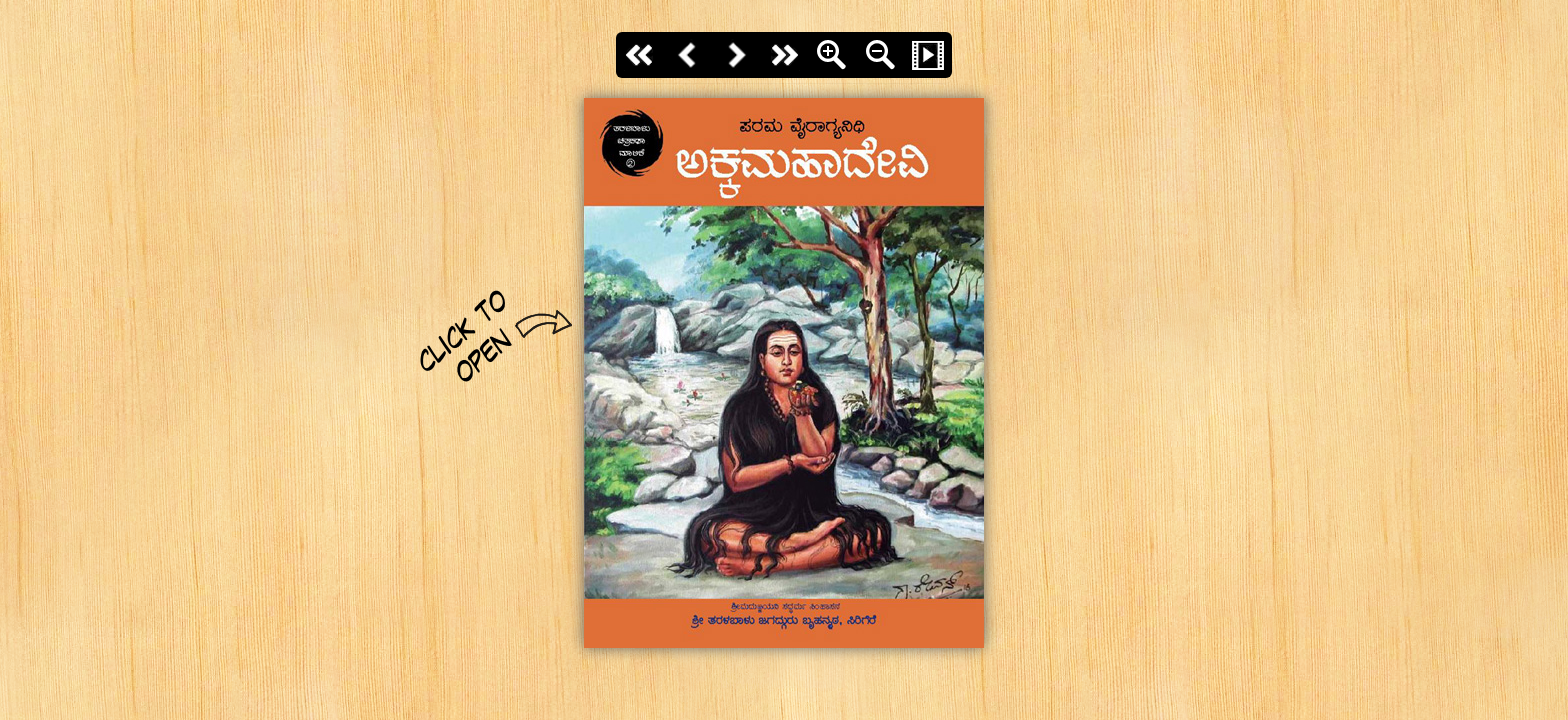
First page (640, 55)
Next (736, 55)
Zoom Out (880, 55)
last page (784, 55)
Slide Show (928, 55)
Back (688, 55)
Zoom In (832, 55)
